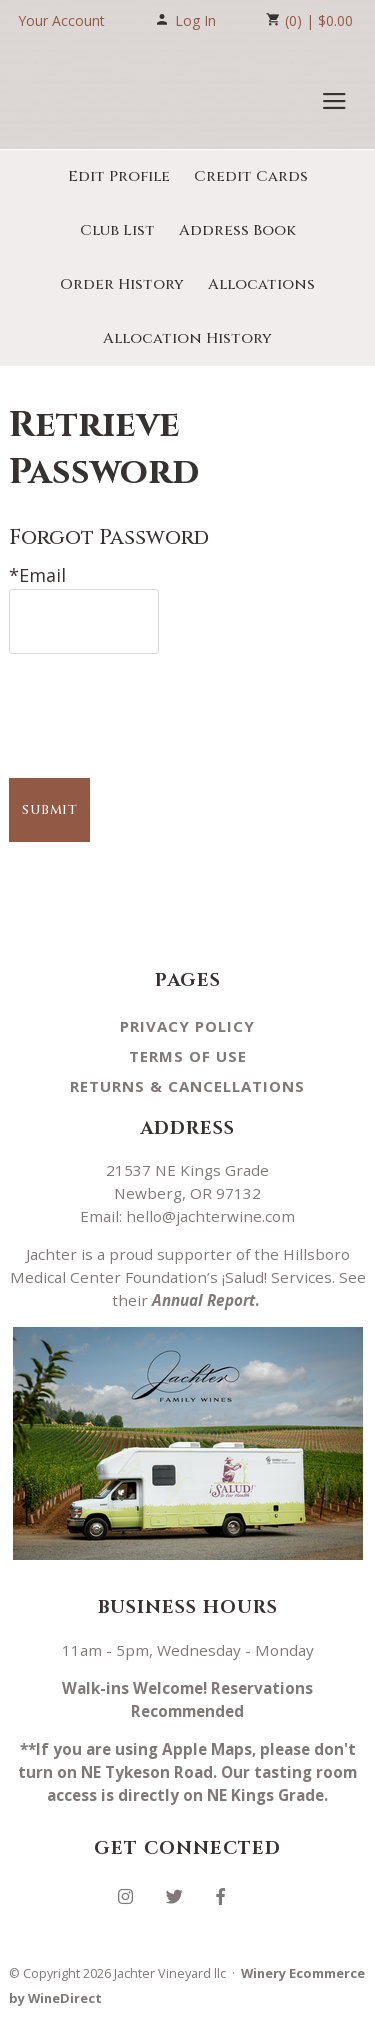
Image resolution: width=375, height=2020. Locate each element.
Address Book (237, 230)
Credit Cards (251, 176)
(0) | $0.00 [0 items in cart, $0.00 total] (309, 20)
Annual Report (203, 1300)
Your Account (61, 20)
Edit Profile (119, 176)
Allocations (261, 284)
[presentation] (161, 703)
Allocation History (187, 338)
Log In (185, 20)
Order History (122, 284)
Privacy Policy (187, 1026)
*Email (37, 575)
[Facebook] (228, 1894)
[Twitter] (182, 1894)
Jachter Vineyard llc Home (113, 96)
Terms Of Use (188, 1056)
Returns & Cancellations (187, 1086)
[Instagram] (133, 1894)
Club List (117, 230)
